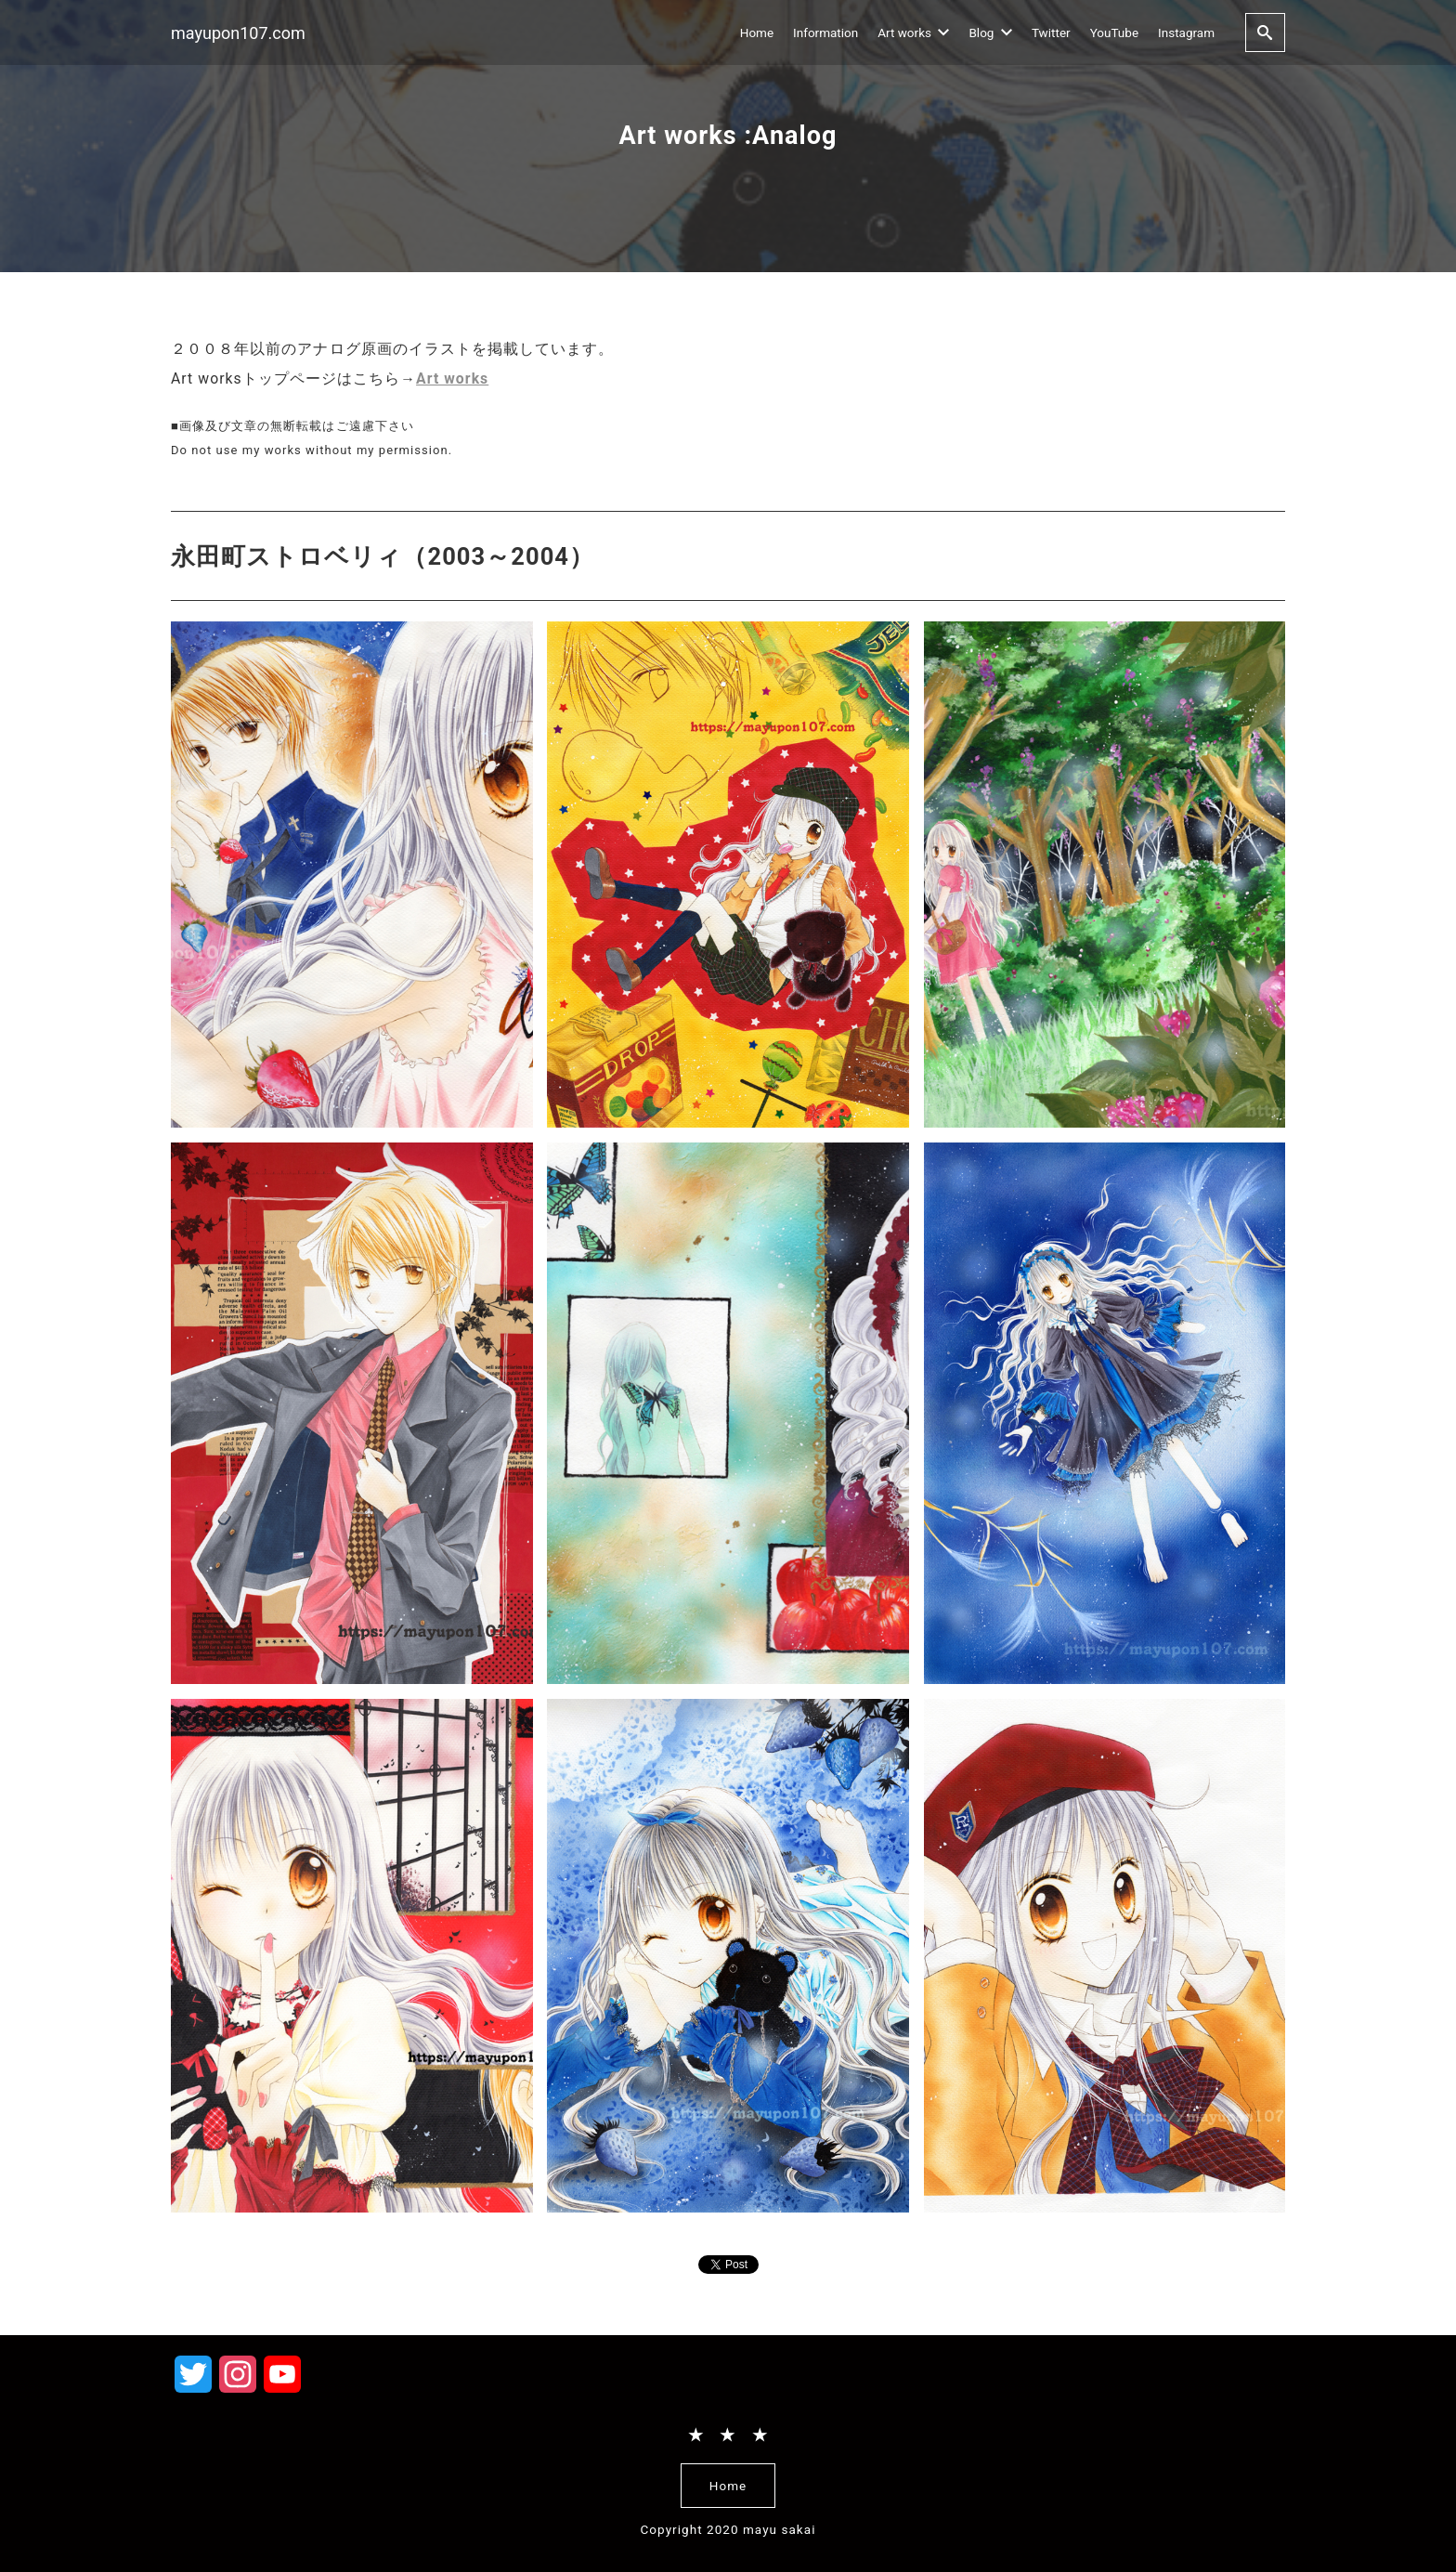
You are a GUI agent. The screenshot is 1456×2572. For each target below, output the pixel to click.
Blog (989, 32)
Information (825, 32)
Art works (913, 32)
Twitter (1051, 32)
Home (757, 32)
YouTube (1114, 32)
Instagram (1186, 32)
